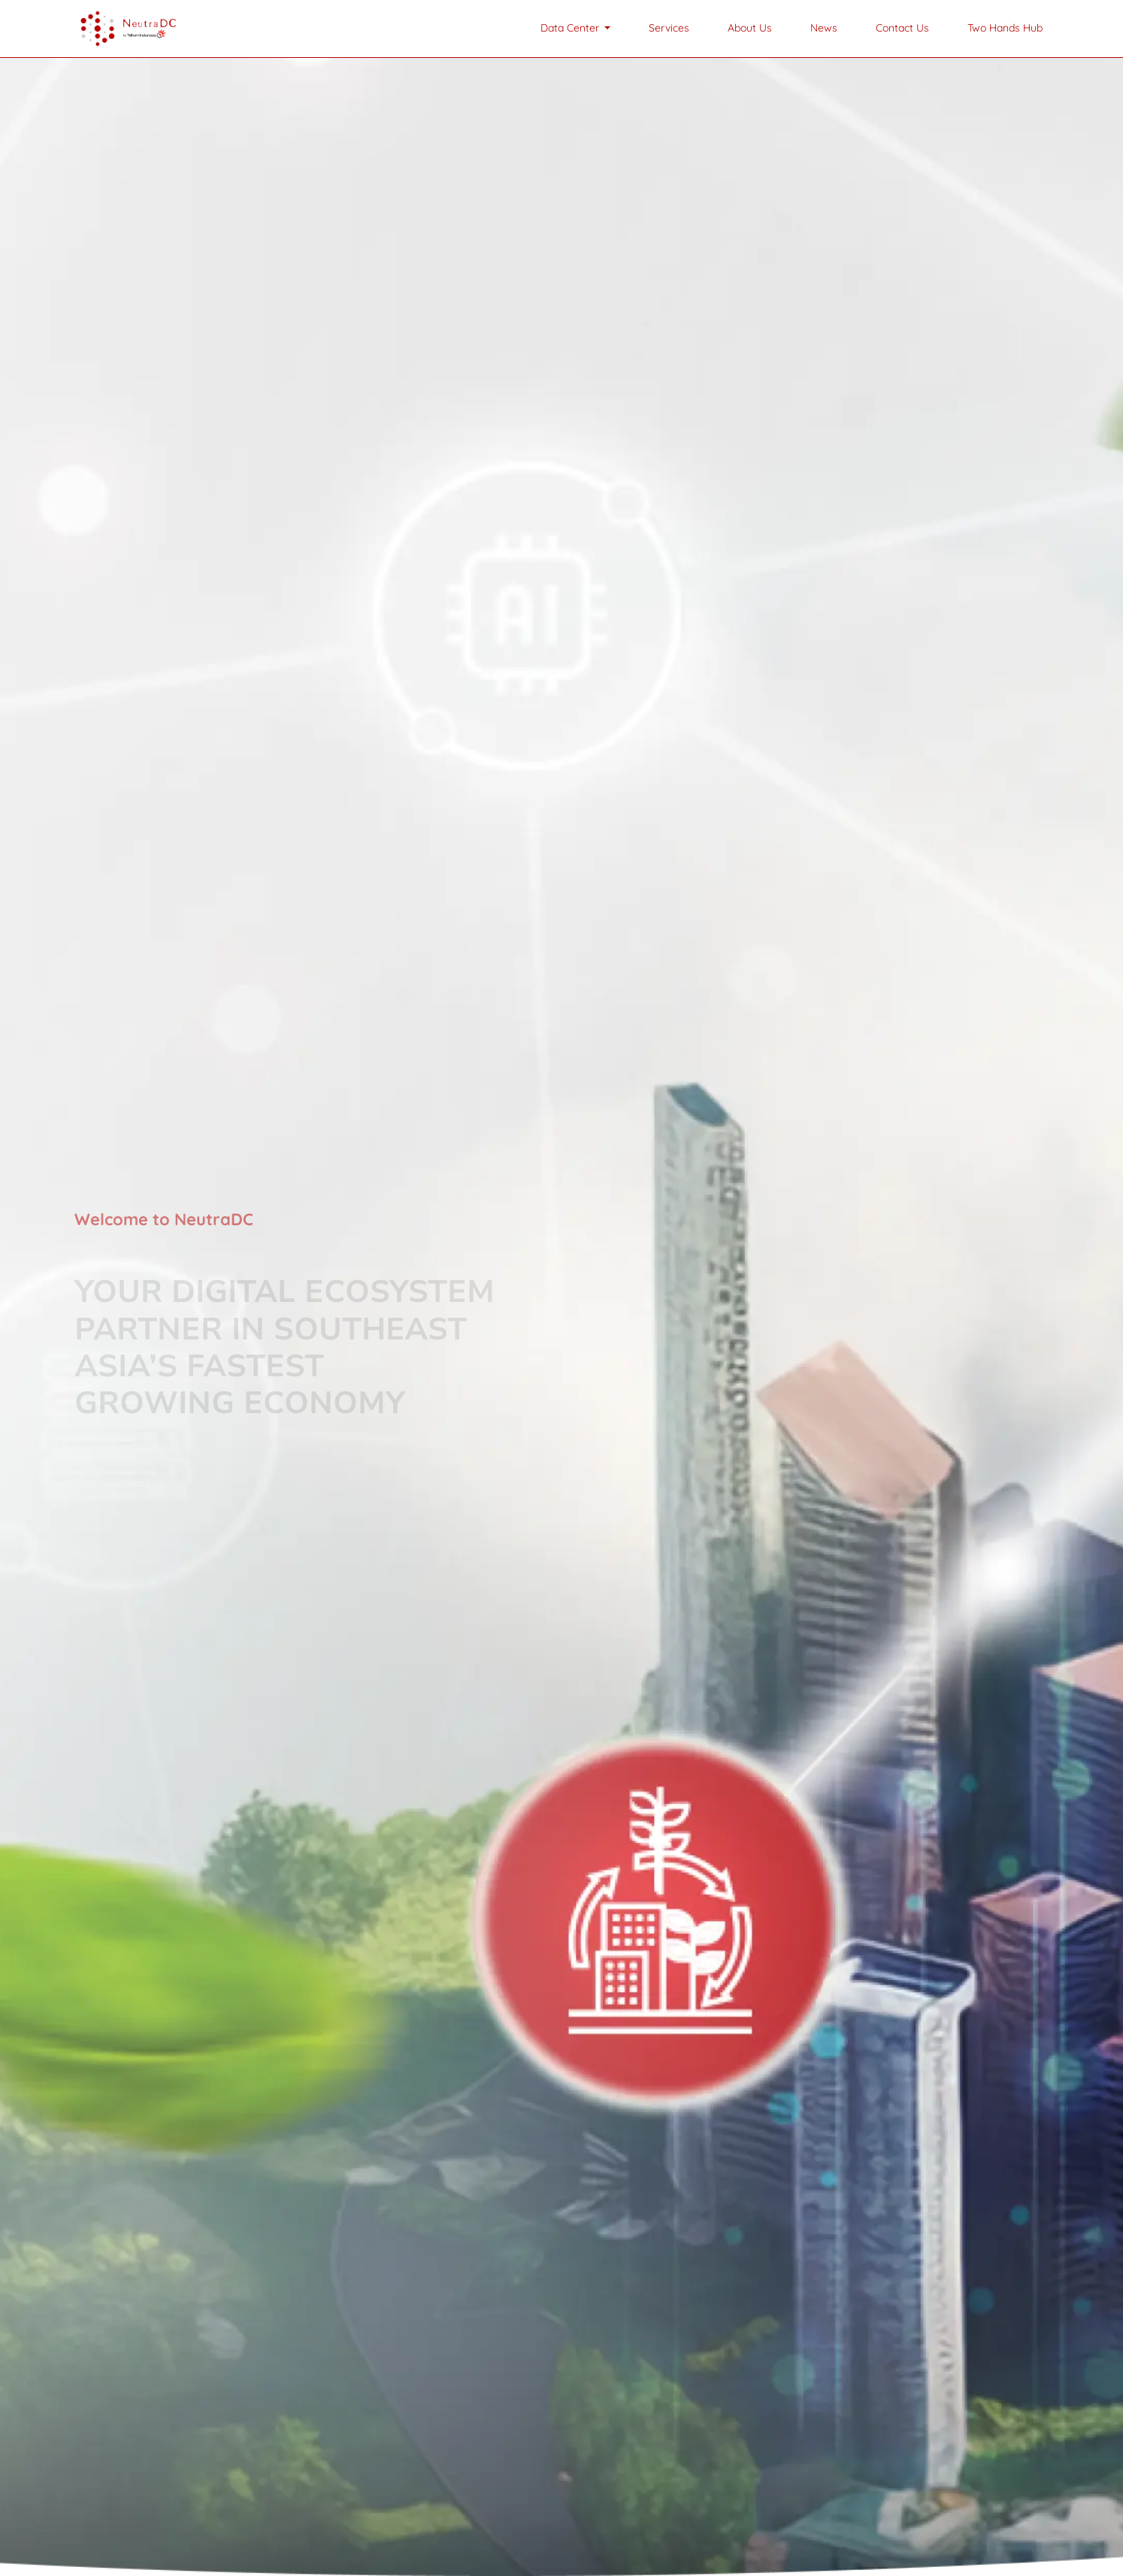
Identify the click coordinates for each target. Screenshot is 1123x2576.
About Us (750, 28)
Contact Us (902, 28)
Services (669, 28)
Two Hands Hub (1005, 28)
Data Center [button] (571, 28)
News (823, 28)
